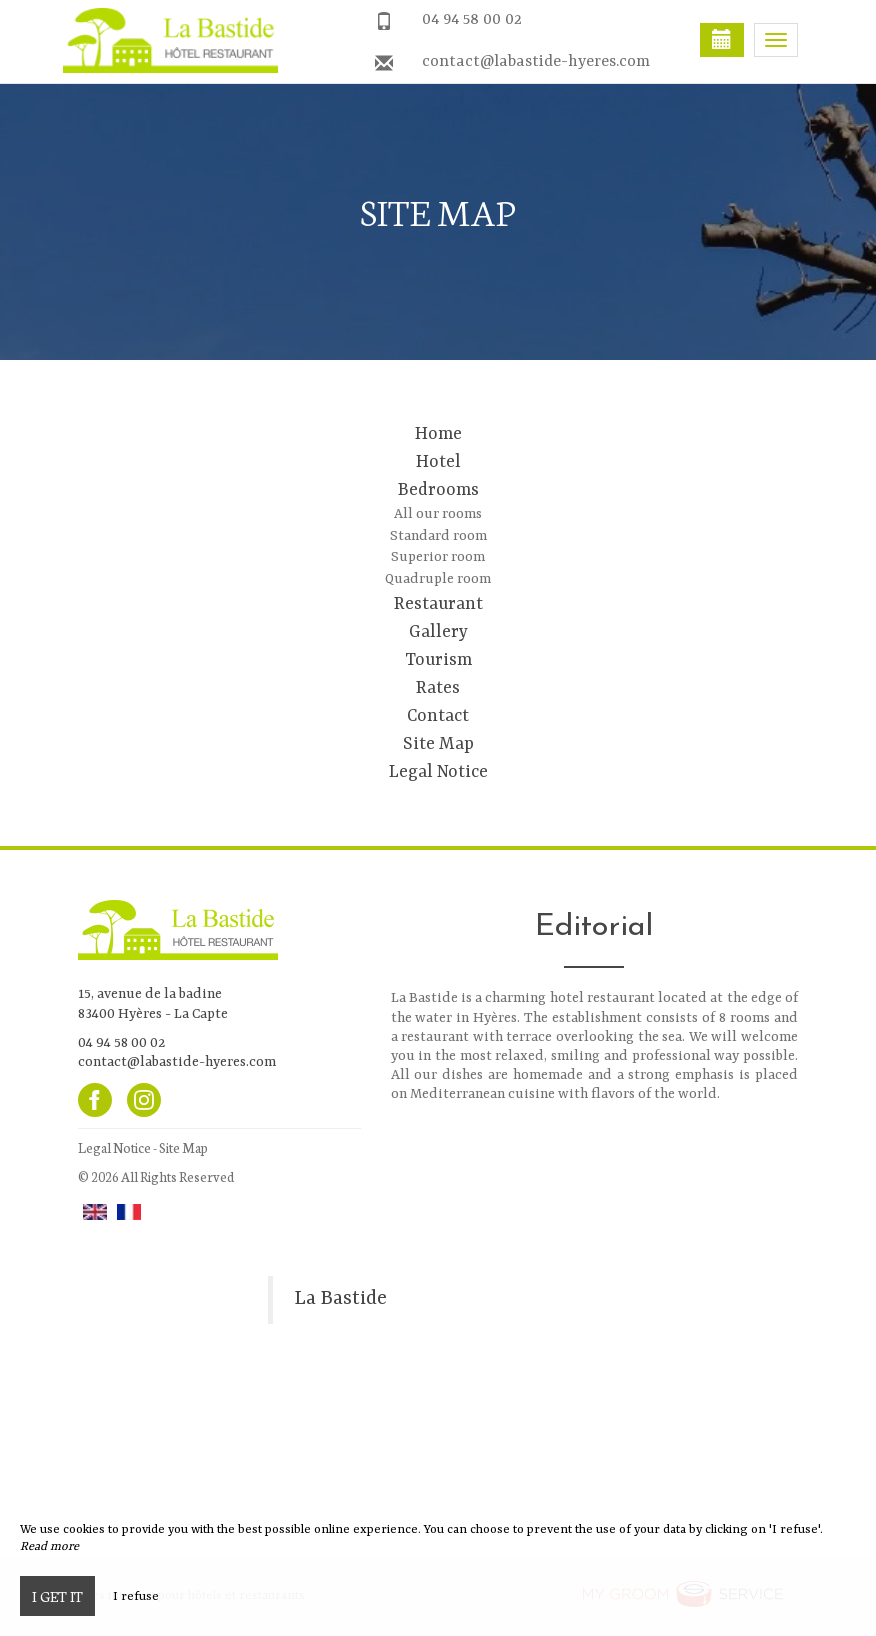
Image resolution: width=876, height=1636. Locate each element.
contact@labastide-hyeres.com (536, 62)
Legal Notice (438, 772)
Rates (438, 688)
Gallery (438, 632)
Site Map (438, 744)
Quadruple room (438, 579)
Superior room (438, 557)
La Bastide (340, 1299)
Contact (438, 716)
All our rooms (438, 514)
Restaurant (438, 604)
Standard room (438, 536)
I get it (57, 1596)
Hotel (438, 462)
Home (438, 434)
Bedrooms (438, 490)
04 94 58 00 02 (472, 20)
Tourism (438, 660)
